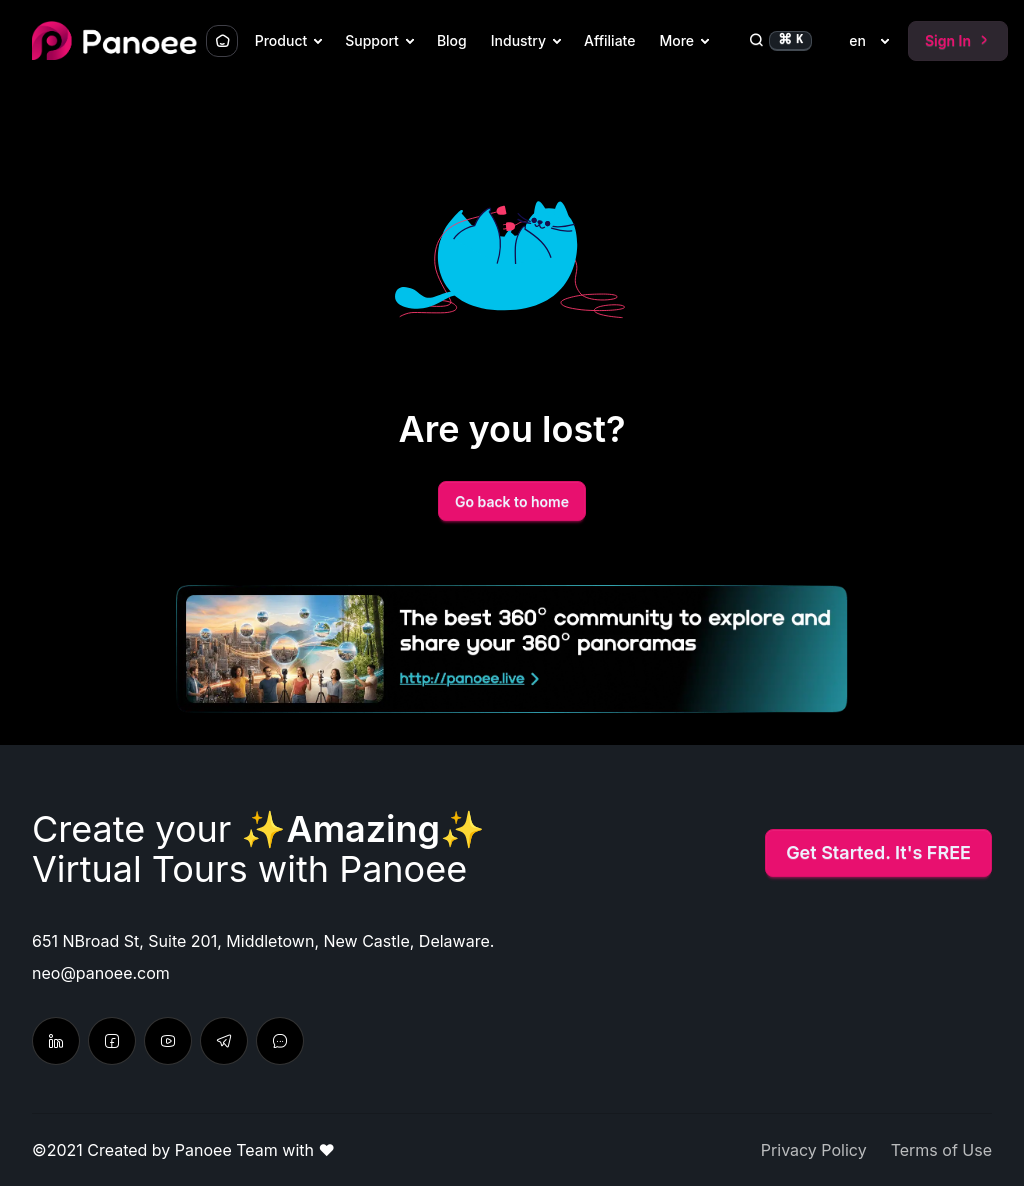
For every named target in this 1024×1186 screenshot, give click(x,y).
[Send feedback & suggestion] (280, 1041)
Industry (518, 40)
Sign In (958, 40)
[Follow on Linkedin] (56, 1041)
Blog (452, 40)
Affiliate (609, 40)
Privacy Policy (814, 1150)
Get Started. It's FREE (878, 852)
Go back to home (512, 501)
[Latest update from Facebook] (112, 1041)
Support (372, 40)
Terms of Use (941, 1150)
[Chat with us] (224, 1041)
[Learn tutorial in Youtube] (168, 1041)
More (676, 40)
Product (281, 40)
